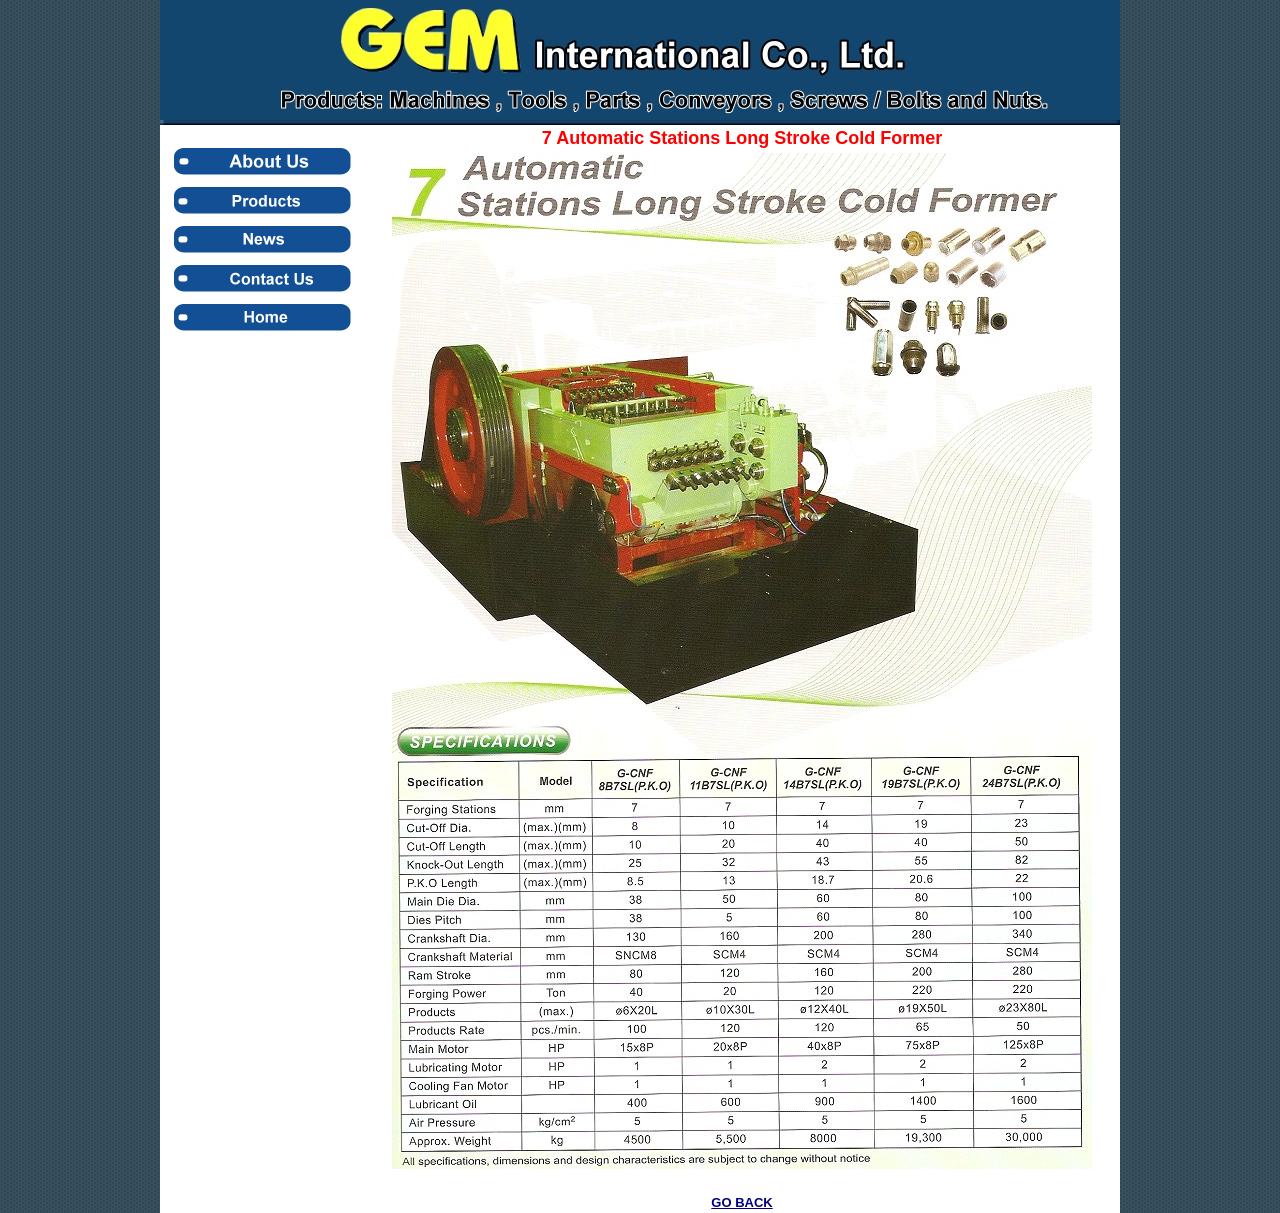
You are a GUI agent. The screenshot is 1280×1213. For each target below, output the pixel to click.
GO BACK (741, 1202)
